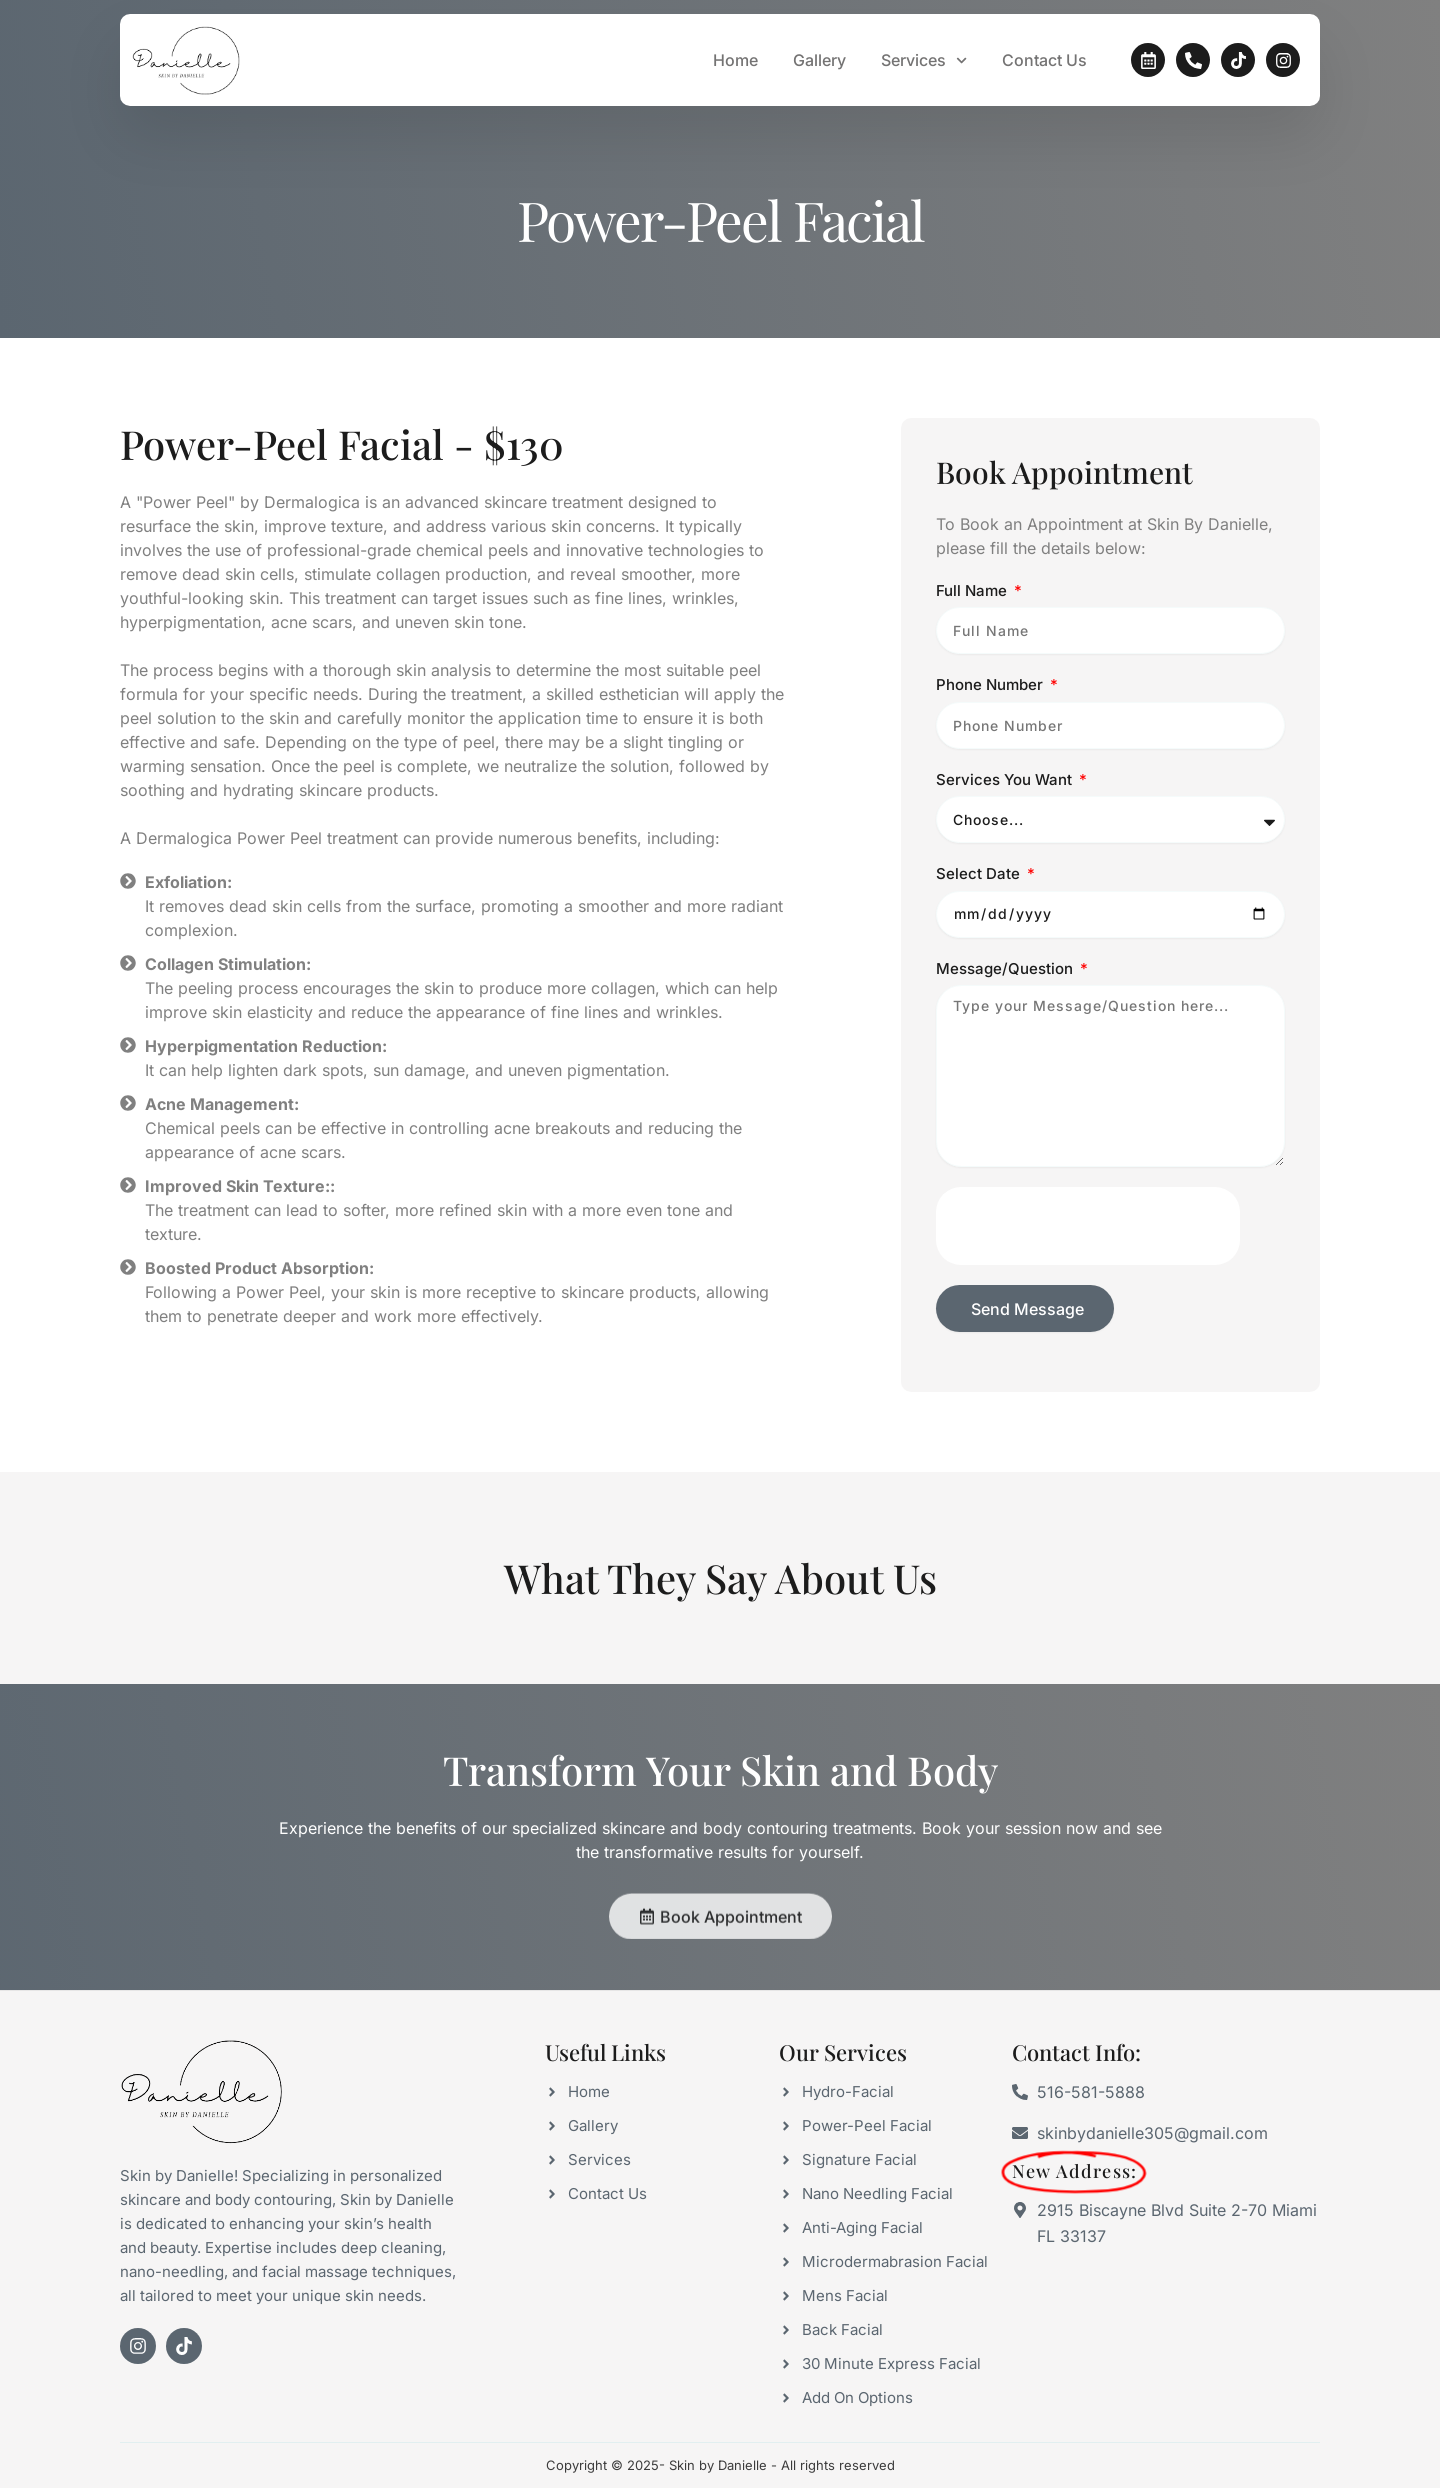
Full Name (973, 634)
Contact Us (1044, 60)
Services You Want (1006, 823)
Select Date (980, 918)
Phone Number (991, 729)
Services (924, 60)
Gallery (819, 60)
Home (735, 60)
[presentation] (1088, 1271)
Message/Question (1006, 1012)
